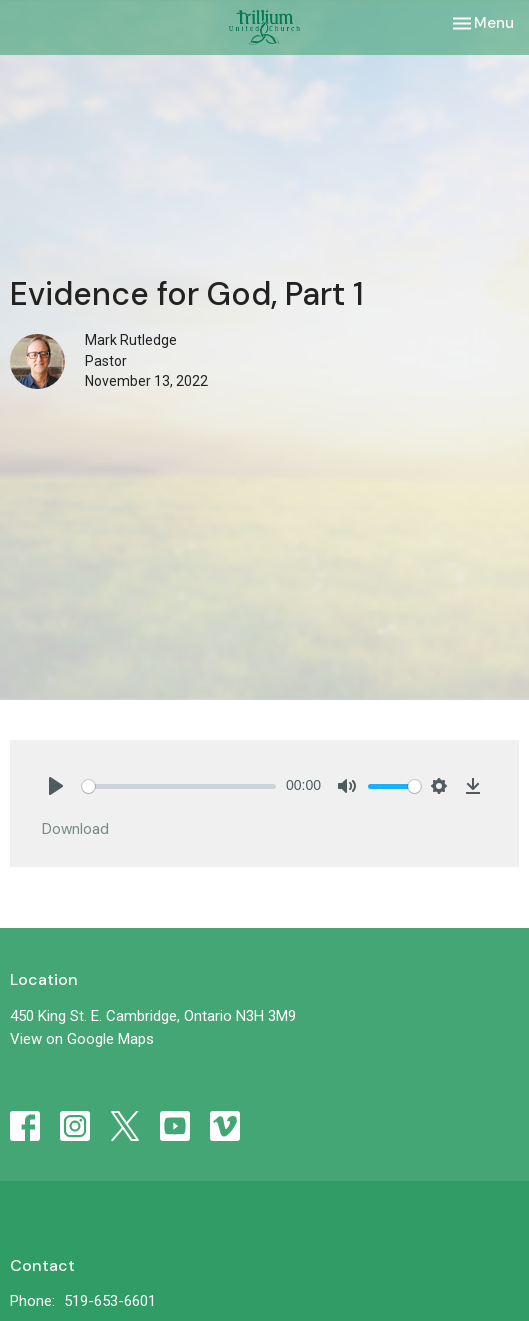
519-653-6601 (110, 1301)
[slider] (179, 786)
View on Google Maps (82, 1039)
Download (75, 829)
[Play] (56, 786)
